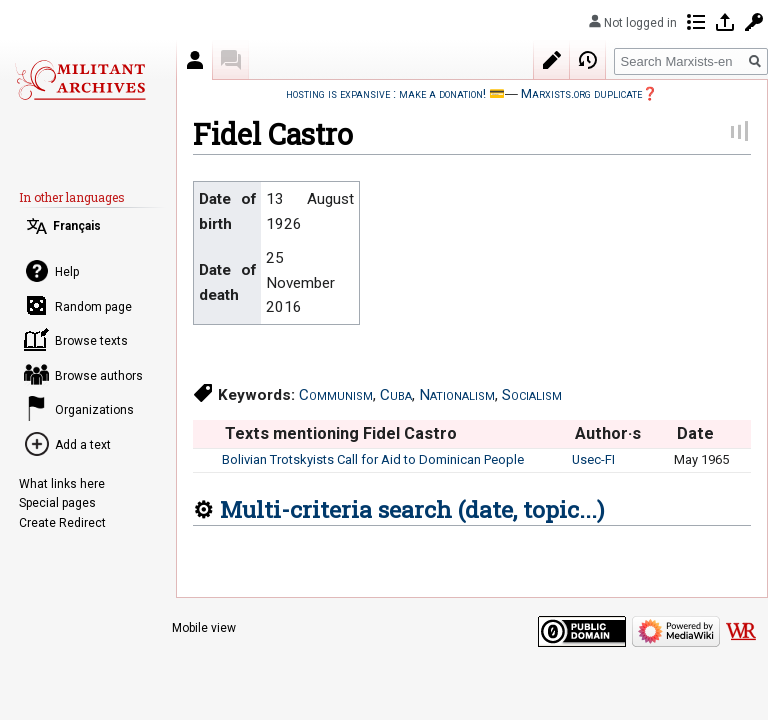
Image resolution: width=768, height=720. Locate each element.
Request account (754, 22)
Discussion (231, 60)
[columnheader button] (207, 434)
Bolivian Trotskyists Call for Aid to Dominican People (373, 459)
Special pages (57, 503)
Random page (93, 307)
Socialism (532, 395)
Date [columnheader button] (695, 433)
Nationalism (457, 395)
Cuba (396, 395)
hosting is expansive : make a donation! (386, 93)
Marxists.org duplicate (581, 93)
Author (195, 60)
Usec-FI (593, 459)
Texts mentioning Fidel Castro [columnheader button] (341, 433)
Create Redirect (62, 523)
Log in (725, 22)
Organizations (94, 410)
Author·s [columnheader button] (608, 433)
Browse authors (99, 376)
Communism (336, 395)
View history (588, 60)
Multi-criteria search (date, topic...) (412, 509)
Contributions (696, 22)
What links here (62, 484)
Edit (552, 60)
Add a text (83, 445)
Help (67, 272)
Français (77, 226)
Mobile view (204, 628)
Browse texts (91, 341)
